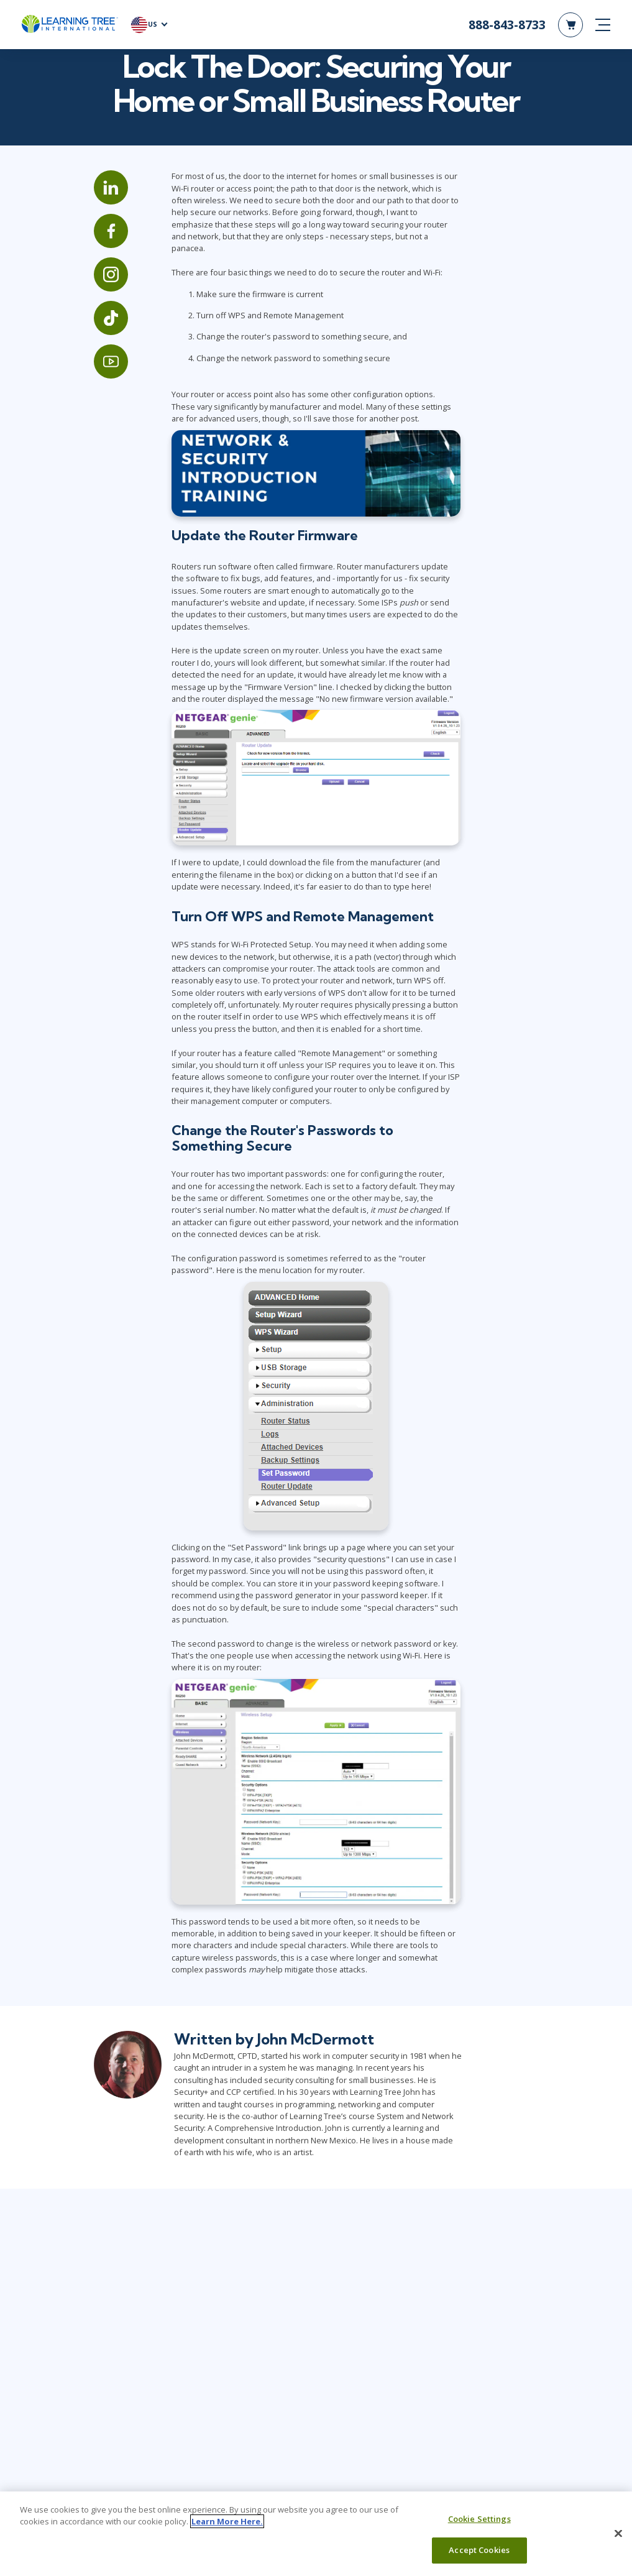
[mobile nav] (602, 25)
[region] (316, 2533)
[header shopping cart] (570, 24)
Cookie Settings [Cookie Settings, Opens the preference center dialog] (479, 2518)
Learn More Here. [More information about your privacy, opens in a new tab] (227, 2521)
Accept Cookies (479, 2549)
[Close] (618, 2533)
